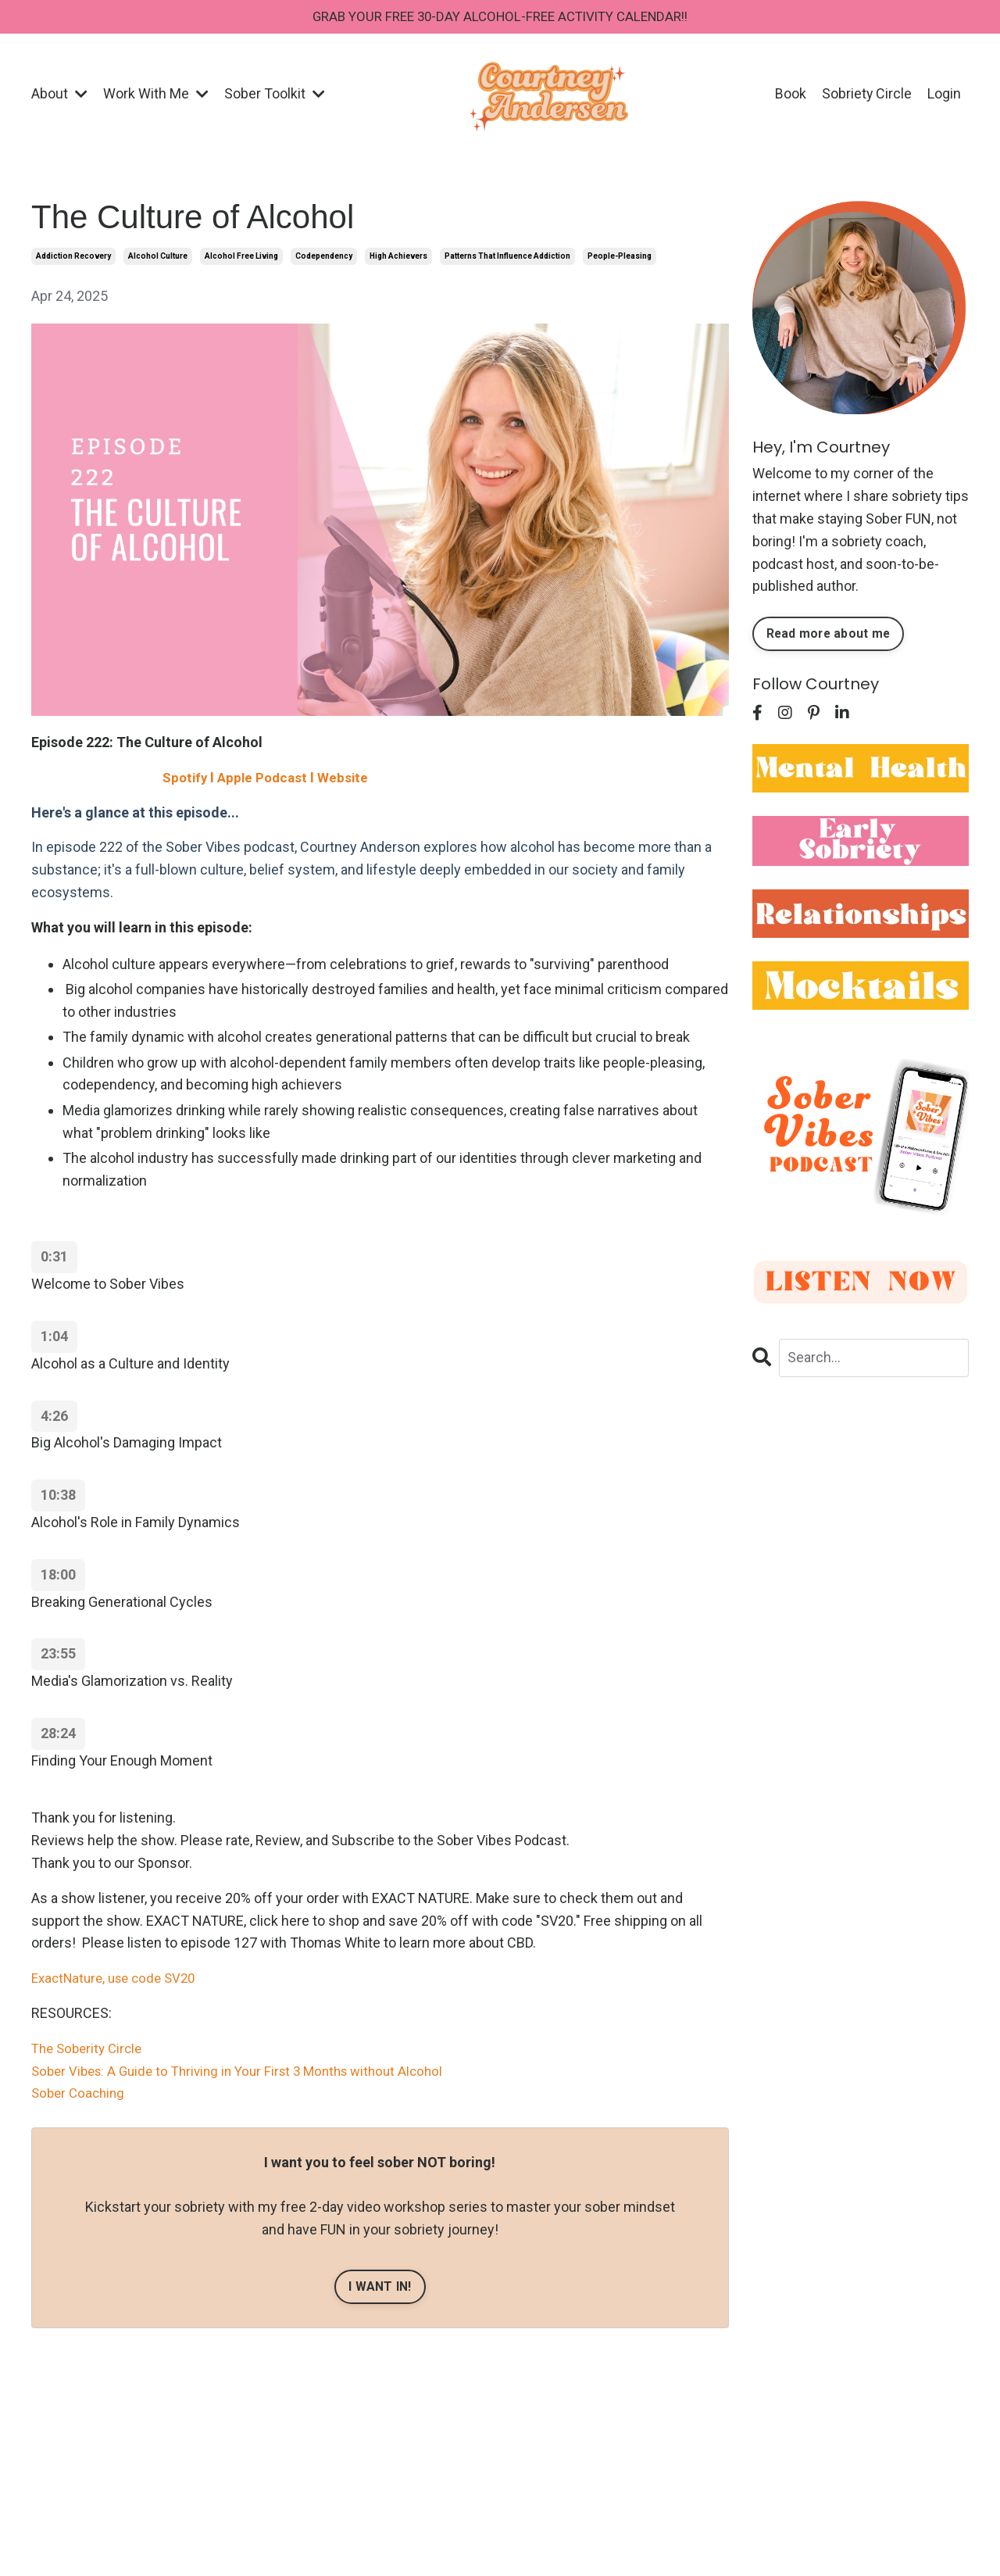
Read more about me (831, 635)
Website (350, 779)
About (59, 95)
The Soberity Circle (90, 2049)
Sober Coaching (80, 2094)
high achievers (398, 257)
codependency (323, 257)
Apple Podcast (267, 779)
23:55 (58, 1655)
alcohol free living (241, 257)
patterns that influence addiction (507, 257)
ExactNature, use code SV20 (119, 1979)
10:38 (58, 1496)
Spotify (186, 779)
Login (944, 95)
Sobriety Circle (866, 95)
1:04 (54, 1337)
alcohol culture (158, 257)
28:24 (58, 1734)
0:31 (54, 1258)
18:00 (58, 1576)
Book (789, 95)
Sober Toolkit (274, 95)
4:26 (54, 1417)
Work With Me (156, 95)
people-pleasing (620, 257)
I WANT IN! (380, 2288)
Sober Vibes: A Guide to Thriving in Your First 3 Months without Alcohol (248, 2071)
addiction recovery (73, 257)
